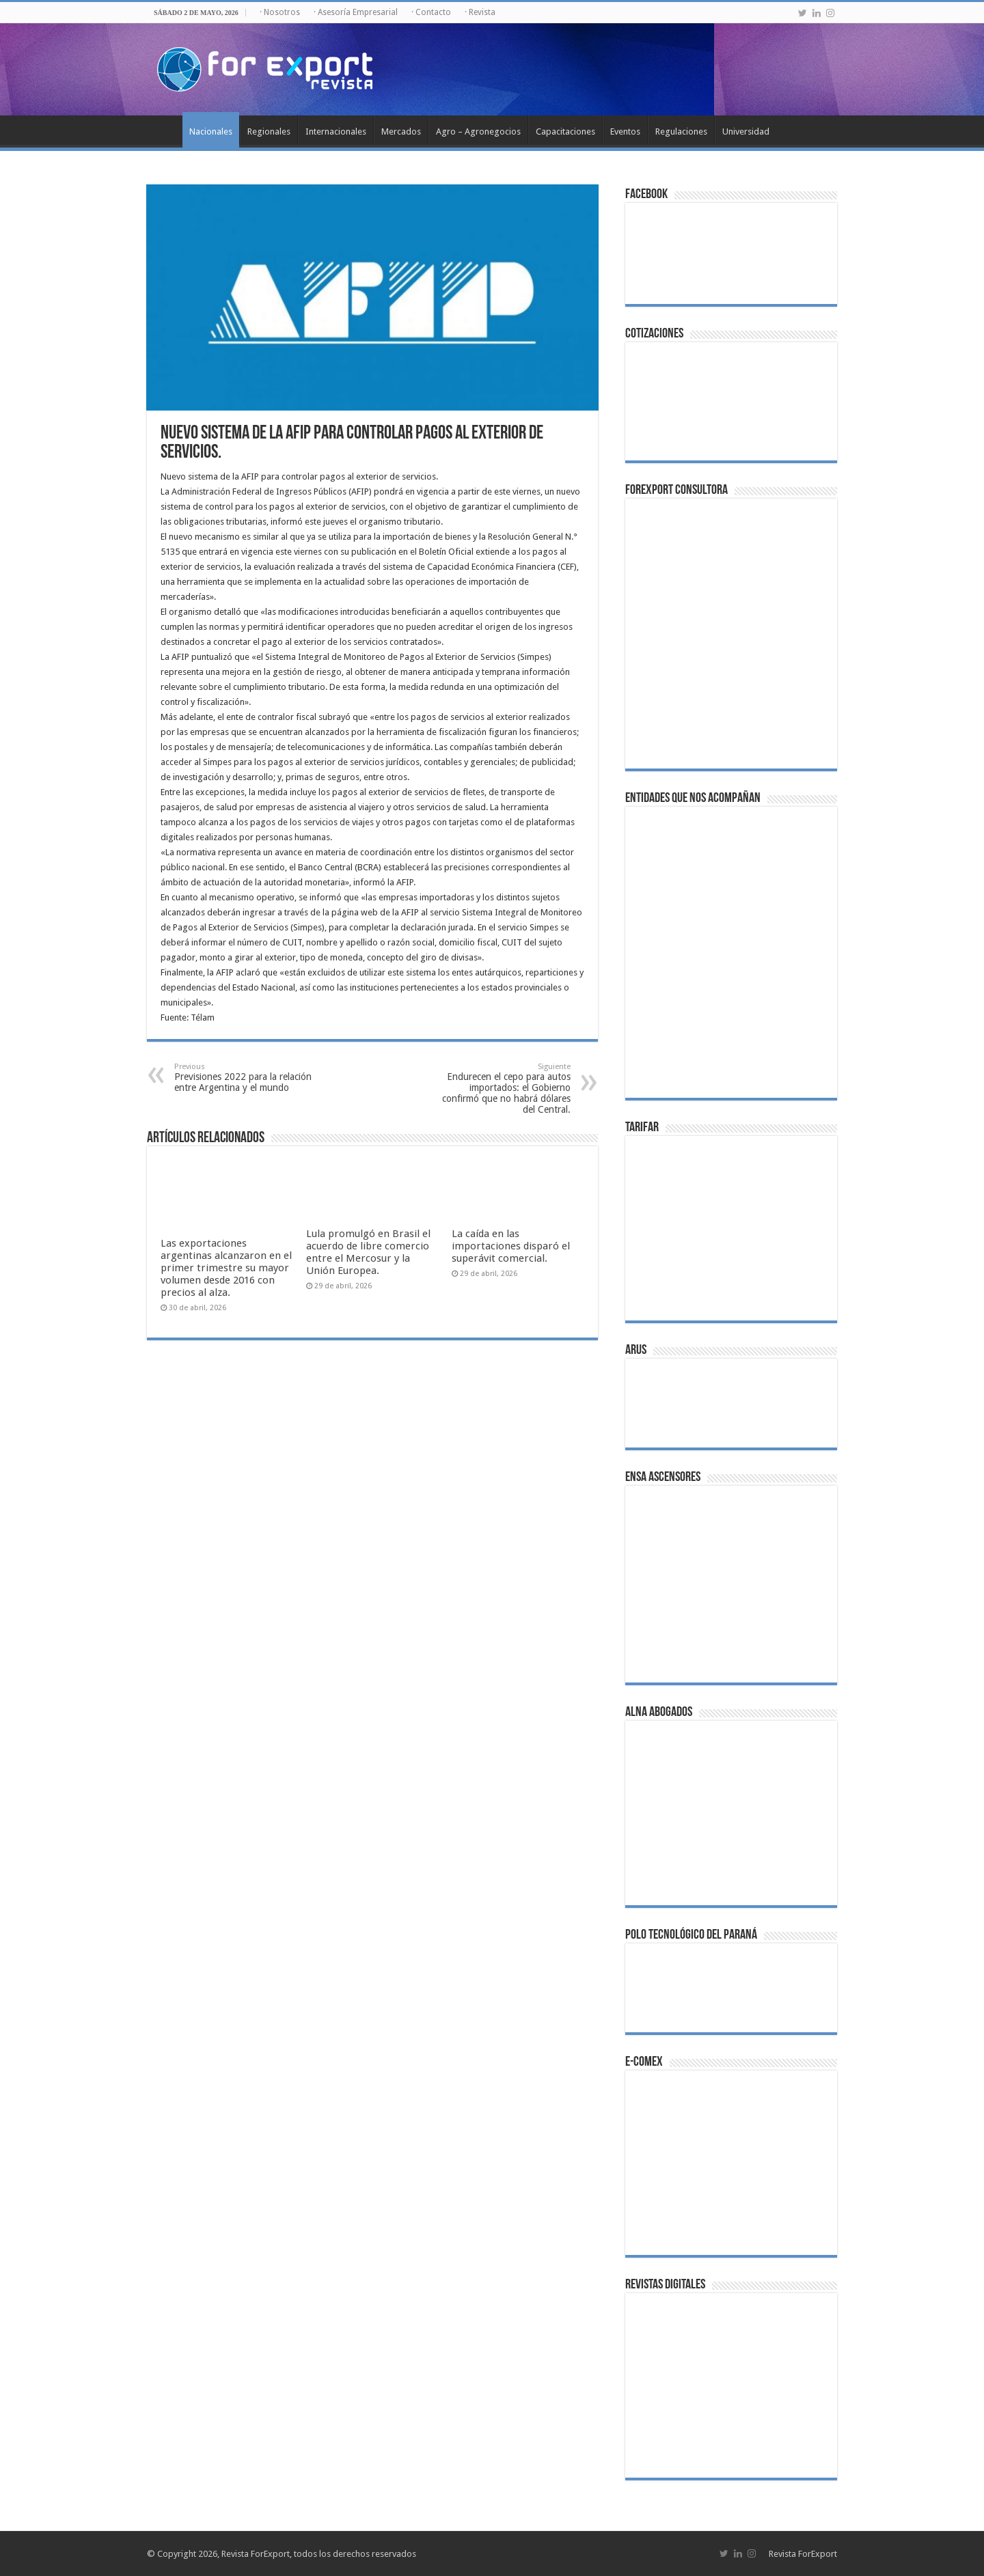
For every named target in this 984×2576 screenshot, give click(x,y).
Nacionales (210, 131)
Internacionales (335, 131)
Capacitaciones (565, 131)
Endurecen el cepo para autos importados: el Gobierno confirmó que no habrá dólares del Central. (500, 1088)
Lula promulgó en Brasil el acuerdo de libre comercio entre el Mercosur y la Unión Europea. (368, 1252)
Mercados (401, 131)
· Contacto (431, 12)
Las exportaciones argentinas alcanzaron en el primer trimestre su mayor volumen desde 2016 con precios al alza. (226, 1268)
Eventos (625, 131)
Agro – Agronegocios (478, 131)
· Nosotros (280, 12)
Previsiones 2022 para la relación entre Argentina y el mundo (244, 1077)
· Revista (480, 12)
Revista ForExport (803, 2554)
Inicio (164, 129)
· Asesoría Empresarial (356, 12)
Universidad (745, 131)
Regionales (268, 131)
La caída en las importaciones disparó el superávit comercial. (511, 1246)
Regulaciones (681, 131)
